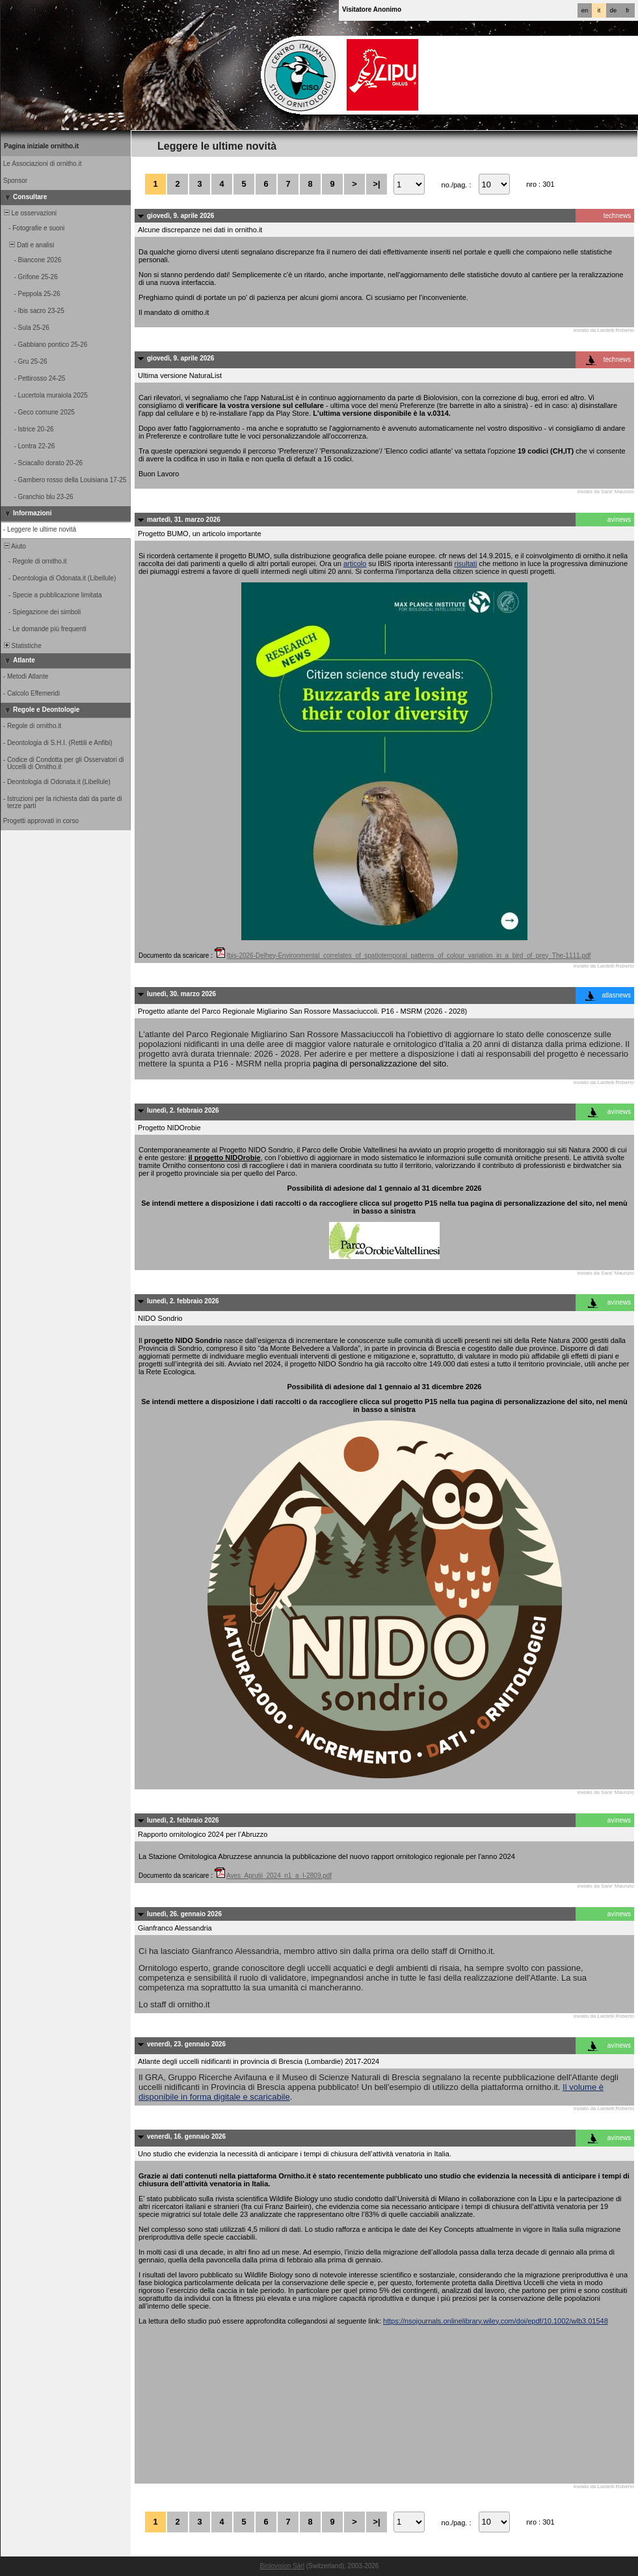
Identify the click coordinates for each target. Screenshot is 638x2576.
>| (376, 184)
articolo (354, 563)
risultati (466, 563)
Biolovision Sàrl (282, 2565)
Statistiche (22, 645)
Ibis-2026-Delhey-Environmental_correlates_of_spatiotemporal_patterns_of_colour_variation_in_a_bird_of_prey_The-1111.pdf (409, 955)
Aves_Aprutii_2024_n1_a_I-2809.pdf (279, 1875)
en (584, 10)
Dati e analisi (28, 245)
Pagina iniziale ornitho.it (41, 146)
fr (628, 10)
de (613, 10)
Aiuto (14, 546)
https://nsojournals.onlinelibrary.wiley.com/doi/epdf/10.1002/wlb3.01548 (495, 2321)
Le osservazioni (29, 213)
